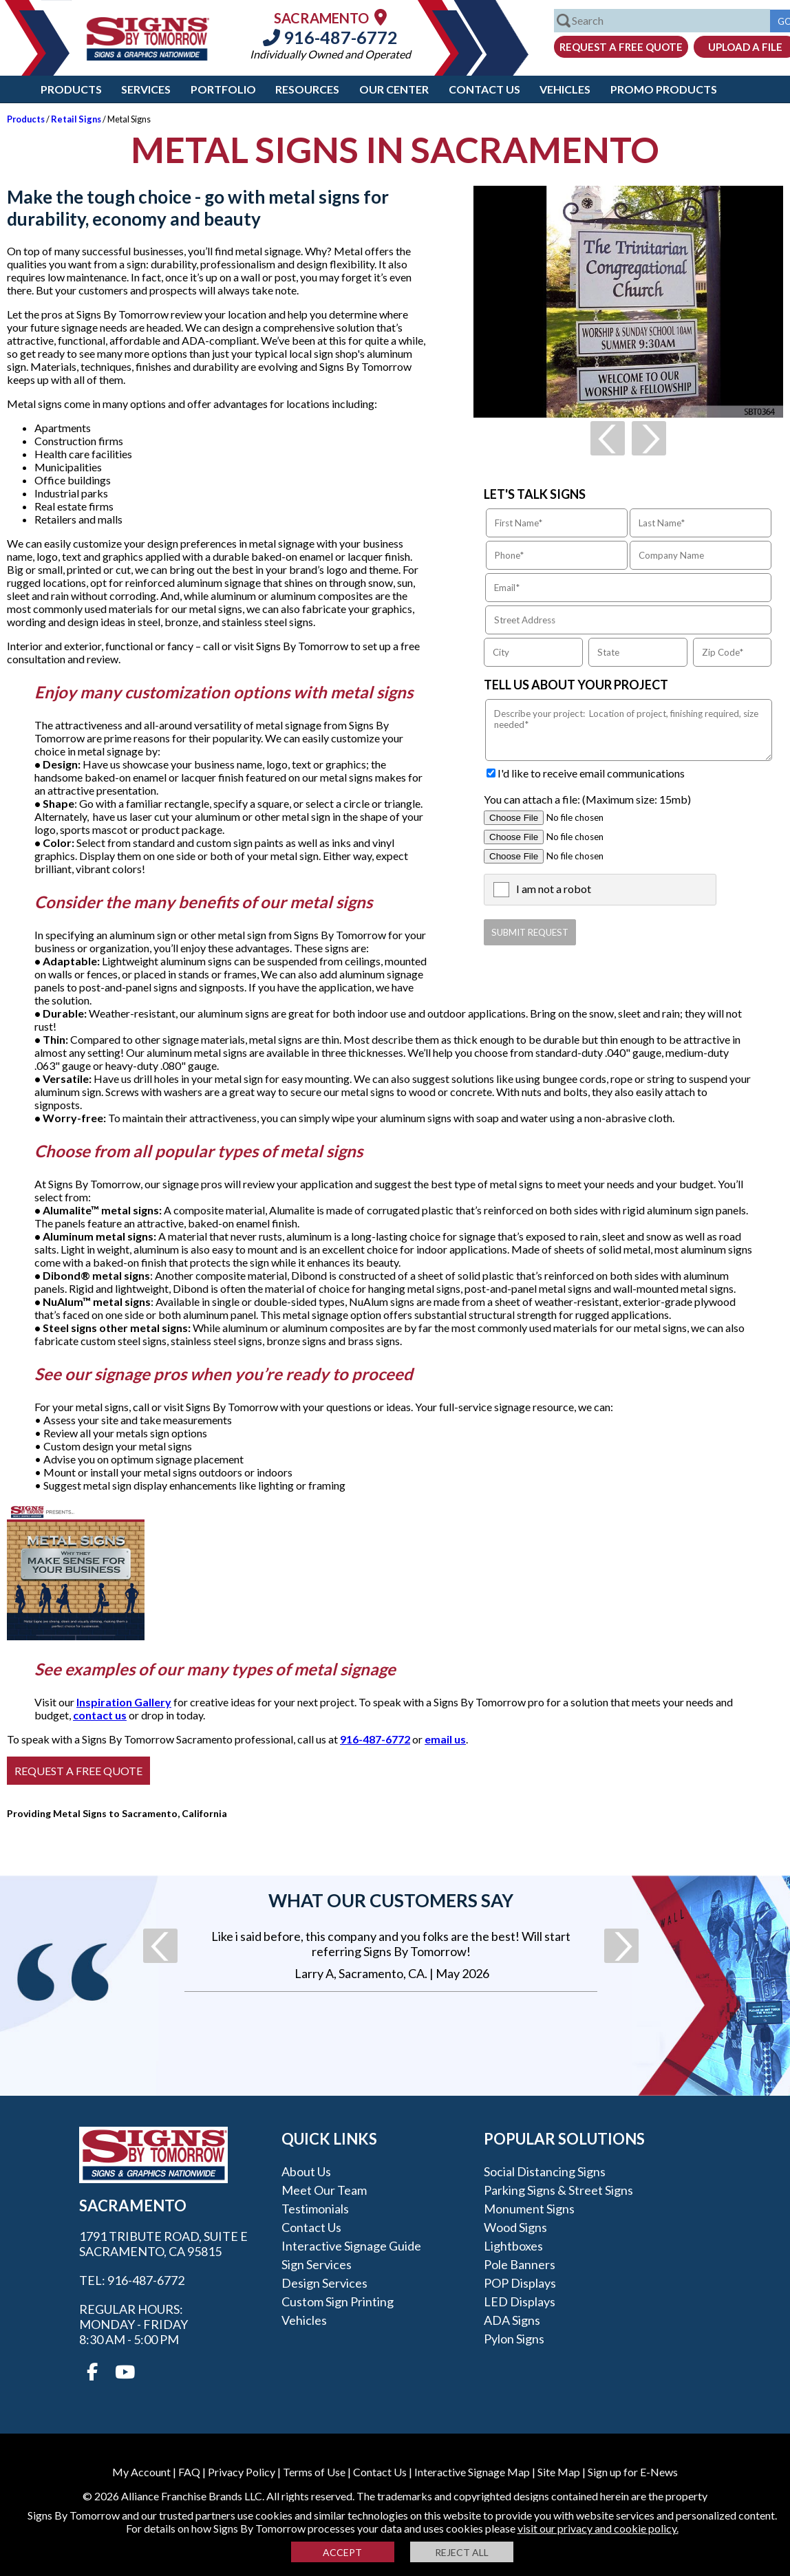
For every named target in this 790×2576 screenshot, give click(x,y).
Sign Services (316, 2264)
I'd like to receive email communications (591, 773)
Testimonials (315, 2208)
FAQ (189, 2471)
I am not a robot (553, 888)
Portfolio (223, 89)
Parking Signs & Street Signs (558, 2190)
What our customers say (390, 1900)
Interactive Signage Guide (351, 2245)
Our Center (394, 89)
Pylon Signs (514, 2338)
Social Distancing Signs (545, 2171)
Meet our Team (324, 2190)
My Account (141, 2471)
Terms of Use (314, 2471)
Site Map (558, 2471)
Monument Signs (529, 2208)
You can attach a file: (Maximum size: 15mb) (587, 799)
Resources (307, 89)
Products (71, 89)
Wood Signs (515, 2227)
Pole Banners (519, 2264)
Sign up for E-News (633, 2471)
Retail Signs (76, 119)
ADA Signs (512, 2320)
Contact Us (484, 89)
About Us (306, 2171)
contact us (100, 1714)
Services (146, 89)
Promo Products (663, 89)
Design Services (324, 2282)
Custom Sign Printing (337, 2301)
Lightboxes (513, 2245)
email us (445, 1739)
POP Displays (520, 2282)
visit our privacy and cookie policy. (598, 2528)
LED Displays (519, 2301)
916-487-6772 (330, 37)
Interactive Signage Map (472, 2471)
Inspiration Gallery (123, 1701)
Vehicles (565, 89)
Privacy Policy (241, 2471)
